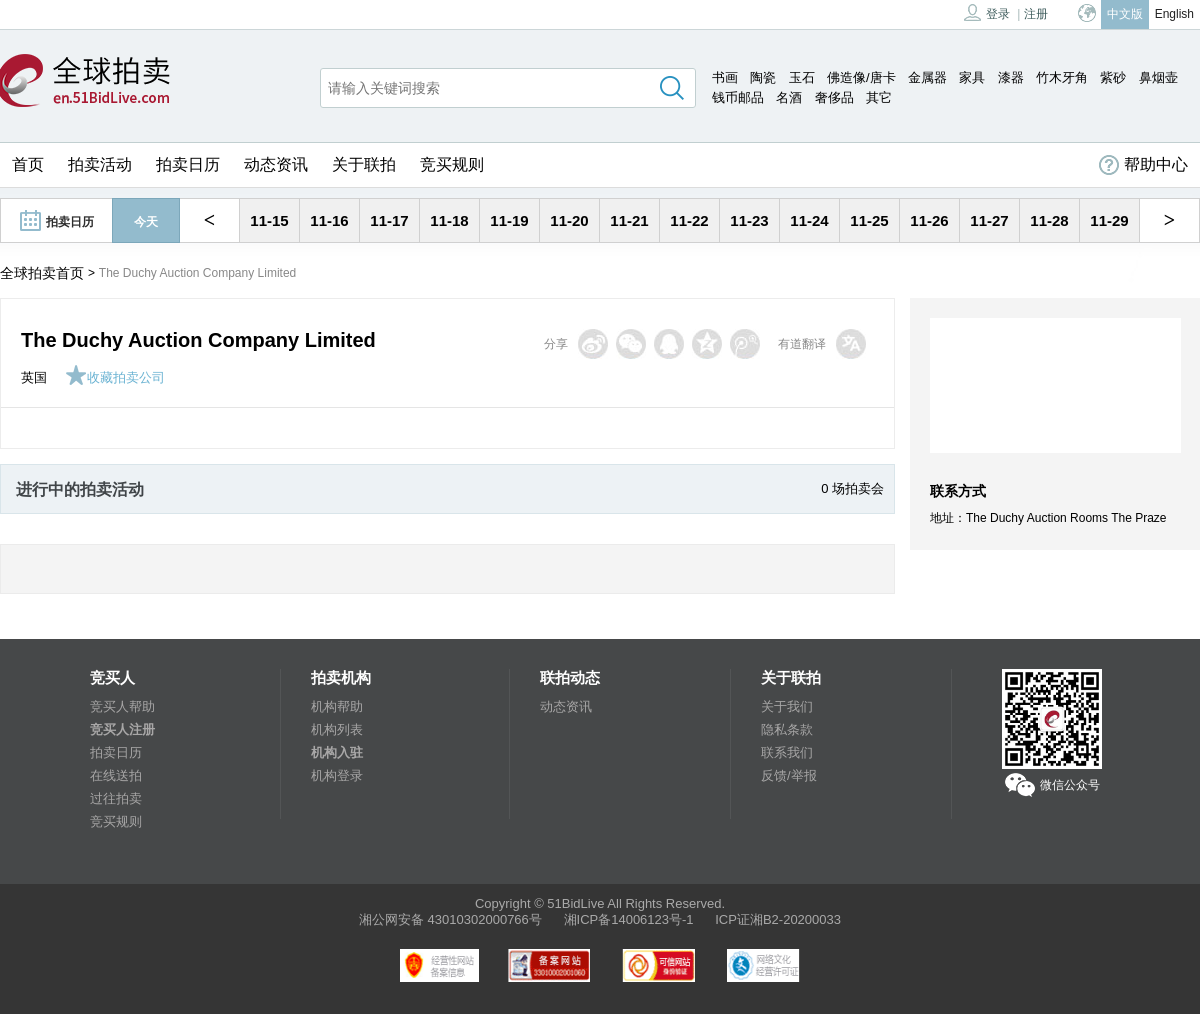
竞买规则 (452, 164)
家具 (972, 77)
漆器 (1011, 77)
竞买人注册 (122, 729)
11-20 (569, 220)
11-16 (329, 220)
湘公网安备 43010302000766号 (450, 919)
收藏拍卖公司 (115, 377)
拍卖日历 (188, 164)
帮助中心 (1143, 165)
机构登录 (337, 775)
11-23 (749, 220)
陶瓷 (763, 77)
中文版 (1125, 14)
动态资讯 (276, 164)
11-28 (1049, 220)
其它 (879, 97)
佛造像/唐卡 (861, 77)
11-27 (989, 220)
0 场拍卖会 (852, 488)
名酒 (789, 97)
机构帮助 (337, 706)
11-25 (869, 220)
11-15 (269, 220)
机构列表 (337, 729)
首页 (28, 164)
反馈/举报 (789, 775)
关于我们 (787, 706)
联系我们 (787, 752)
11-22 (689, 220)
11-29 (1109, 220)
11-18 (449, 220)
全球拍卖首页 (42, 273)
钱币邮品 (738, 97)
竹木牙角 (1062, 77)
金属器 (927, 77)
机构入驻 (337, 752)
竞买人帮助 (122, 706)
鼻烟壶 (1158, 77)
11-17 (389, 220)
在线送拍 (116, 775)
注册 (1036, 14)
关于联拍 (364, 164)
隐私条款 (787, 729)
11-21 (629, 220)
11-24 (809, 220)
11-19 (509, 220)
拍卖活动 (100, 164)
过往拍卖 (116, 798)
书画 (725, 77)
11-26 (929, 220)
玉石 (802, 77)
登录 (987, 12)
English (1174, 14)
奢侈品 (834, 97)
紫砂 (1113, 77)
